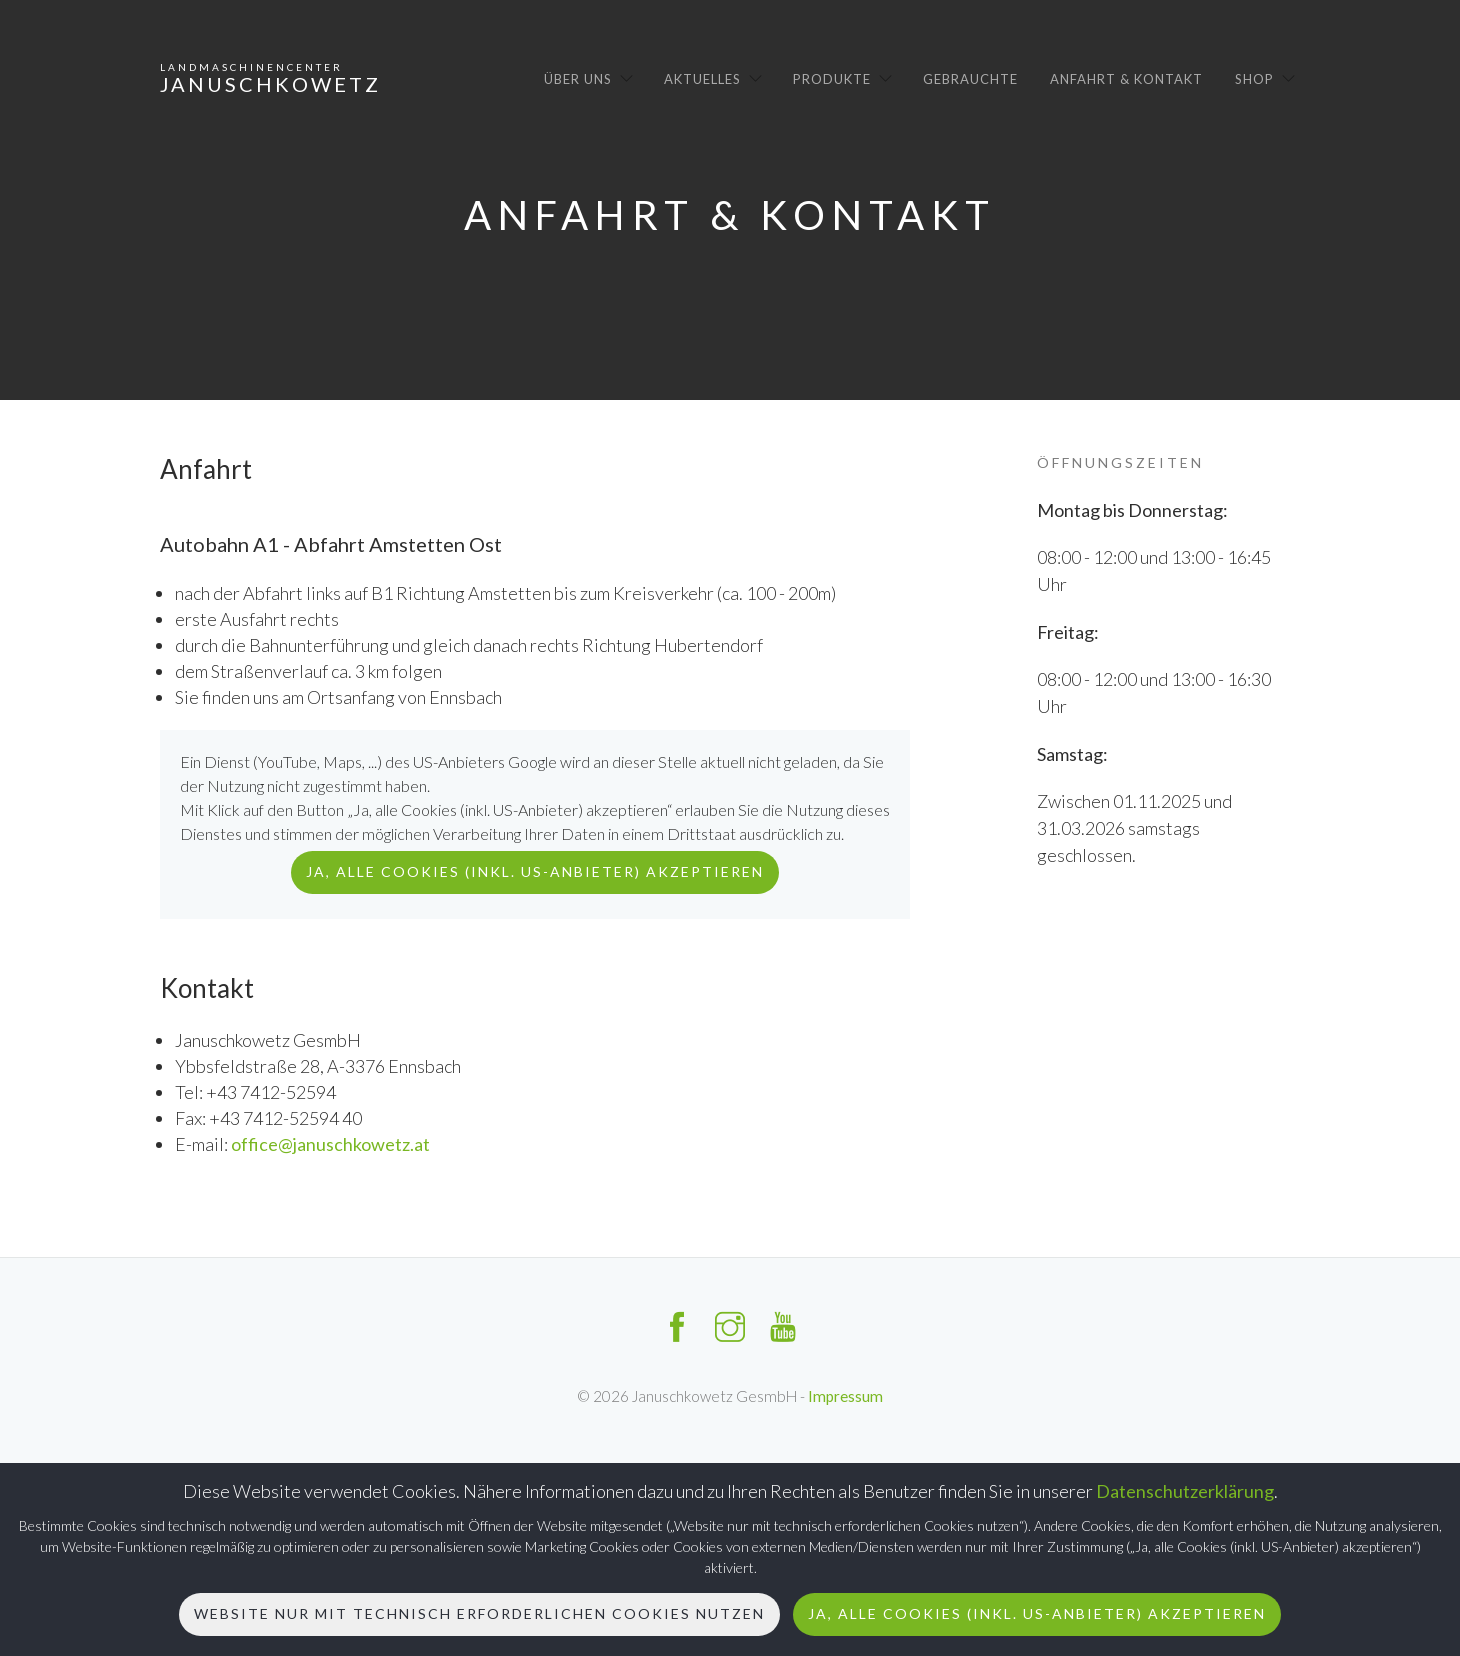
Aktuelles (702, 79)
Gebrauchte (970, 79)
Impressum (845, 1396)
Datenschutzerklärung (1185, 1491)
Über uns (578, 79)
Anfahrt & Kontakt (1126, 79)
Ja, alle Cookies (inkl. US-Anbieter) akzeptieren (1037, 1613)
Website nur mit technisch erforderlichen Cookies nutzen (479, 1613)
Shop (1254, 79)
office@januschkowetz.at (330, 1144)
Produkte (832, 79)
